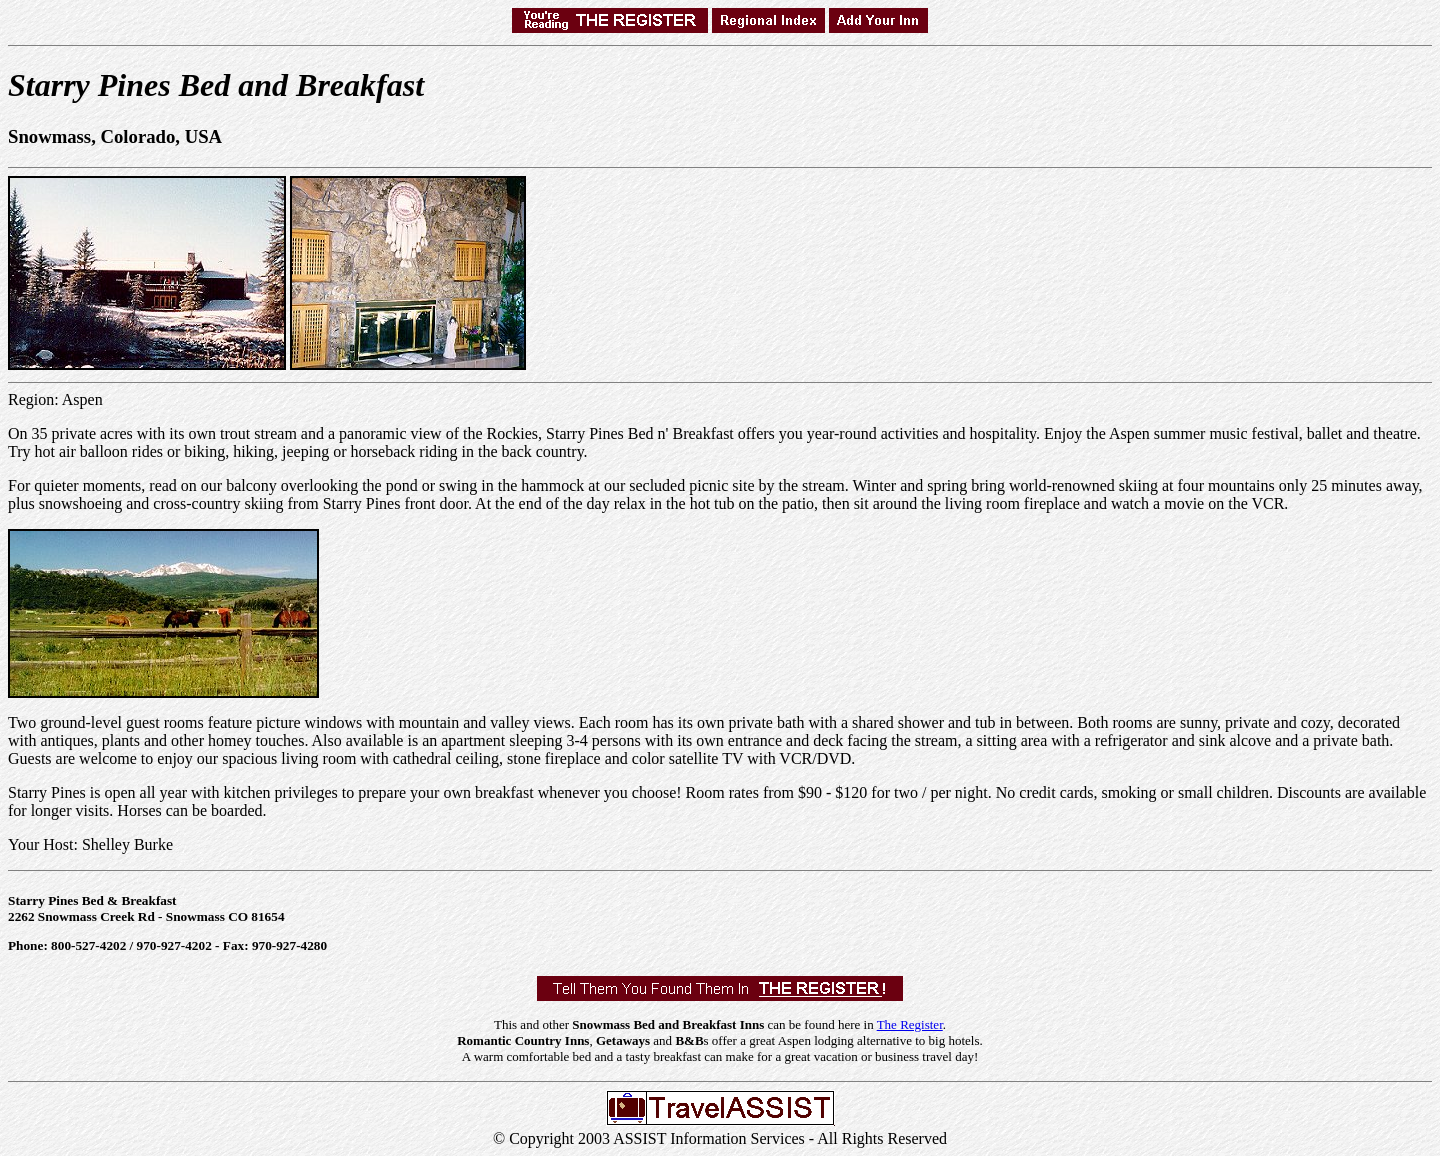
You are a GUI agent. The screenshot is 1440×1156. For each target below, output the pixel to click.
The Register (910, 1024)
